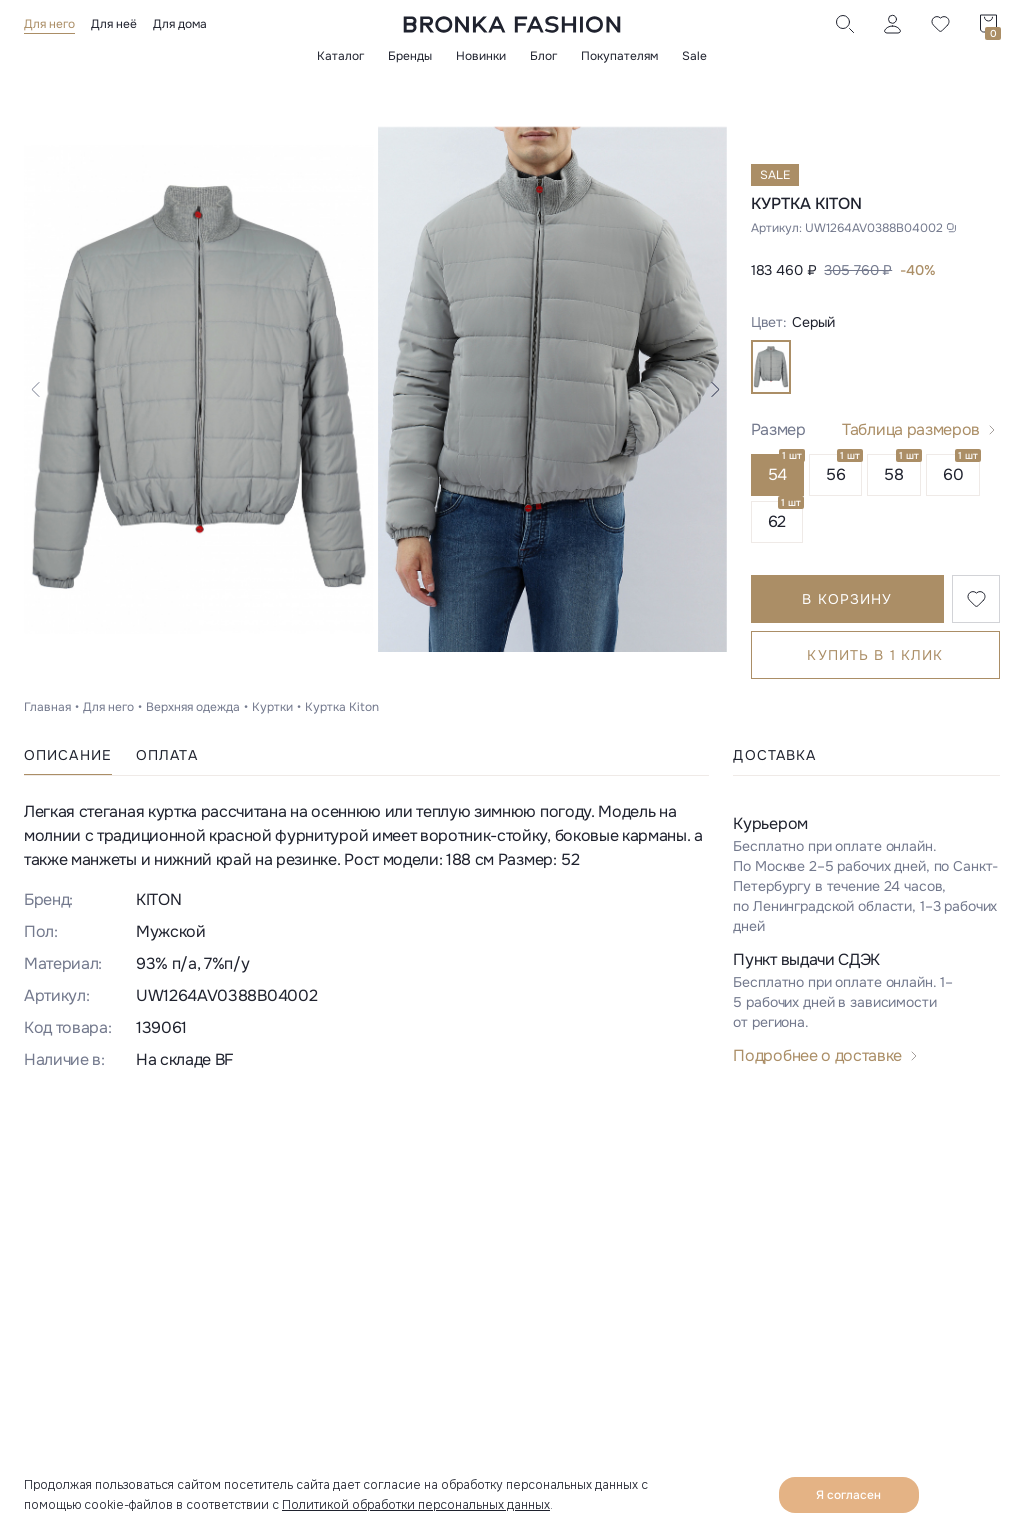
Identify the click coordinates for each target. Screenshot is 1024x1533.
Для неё (114, 24)
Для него (49, 24)
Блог (543, 56)
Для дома (180, 24)
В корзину (847, 599)
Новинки (481, 56)
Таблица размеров (911, 429)
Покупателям (619, 56)
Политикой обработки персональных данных (416, 1505)
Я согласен (848, 1495)
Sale (694, 56)
